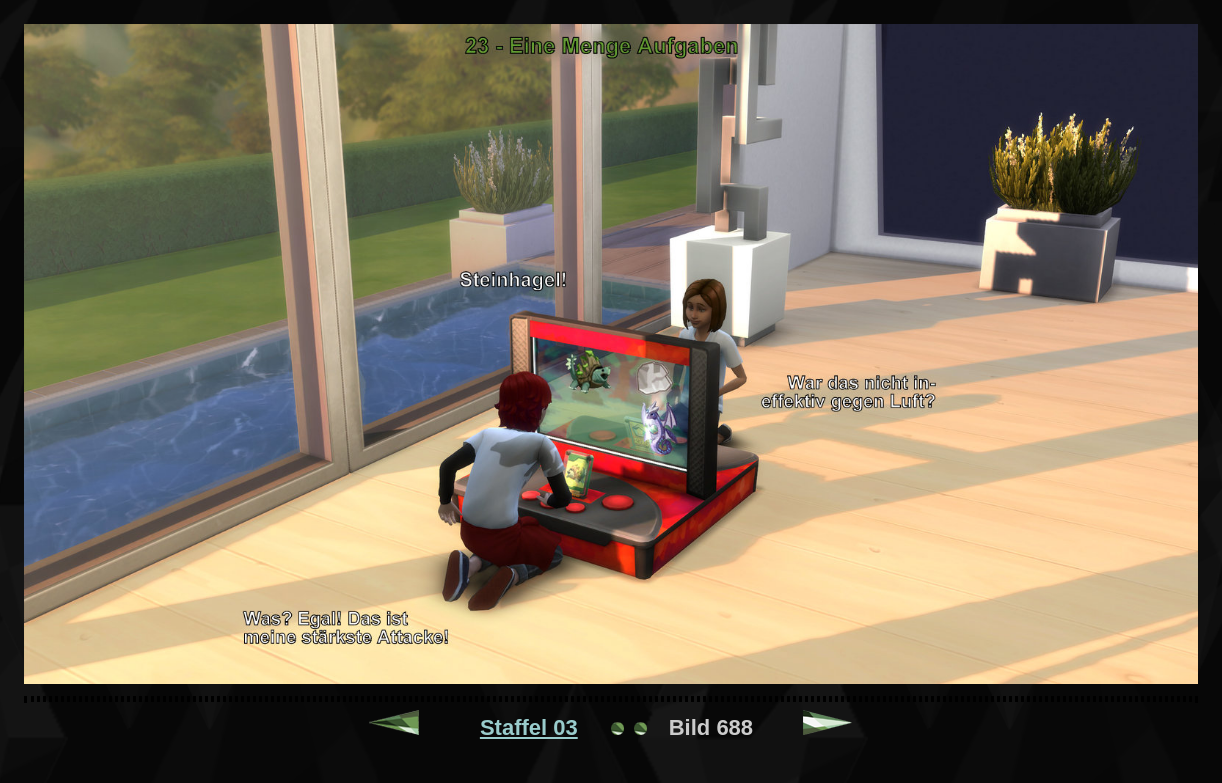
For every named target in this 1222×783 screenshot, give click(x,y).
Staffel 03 (529, 727)
